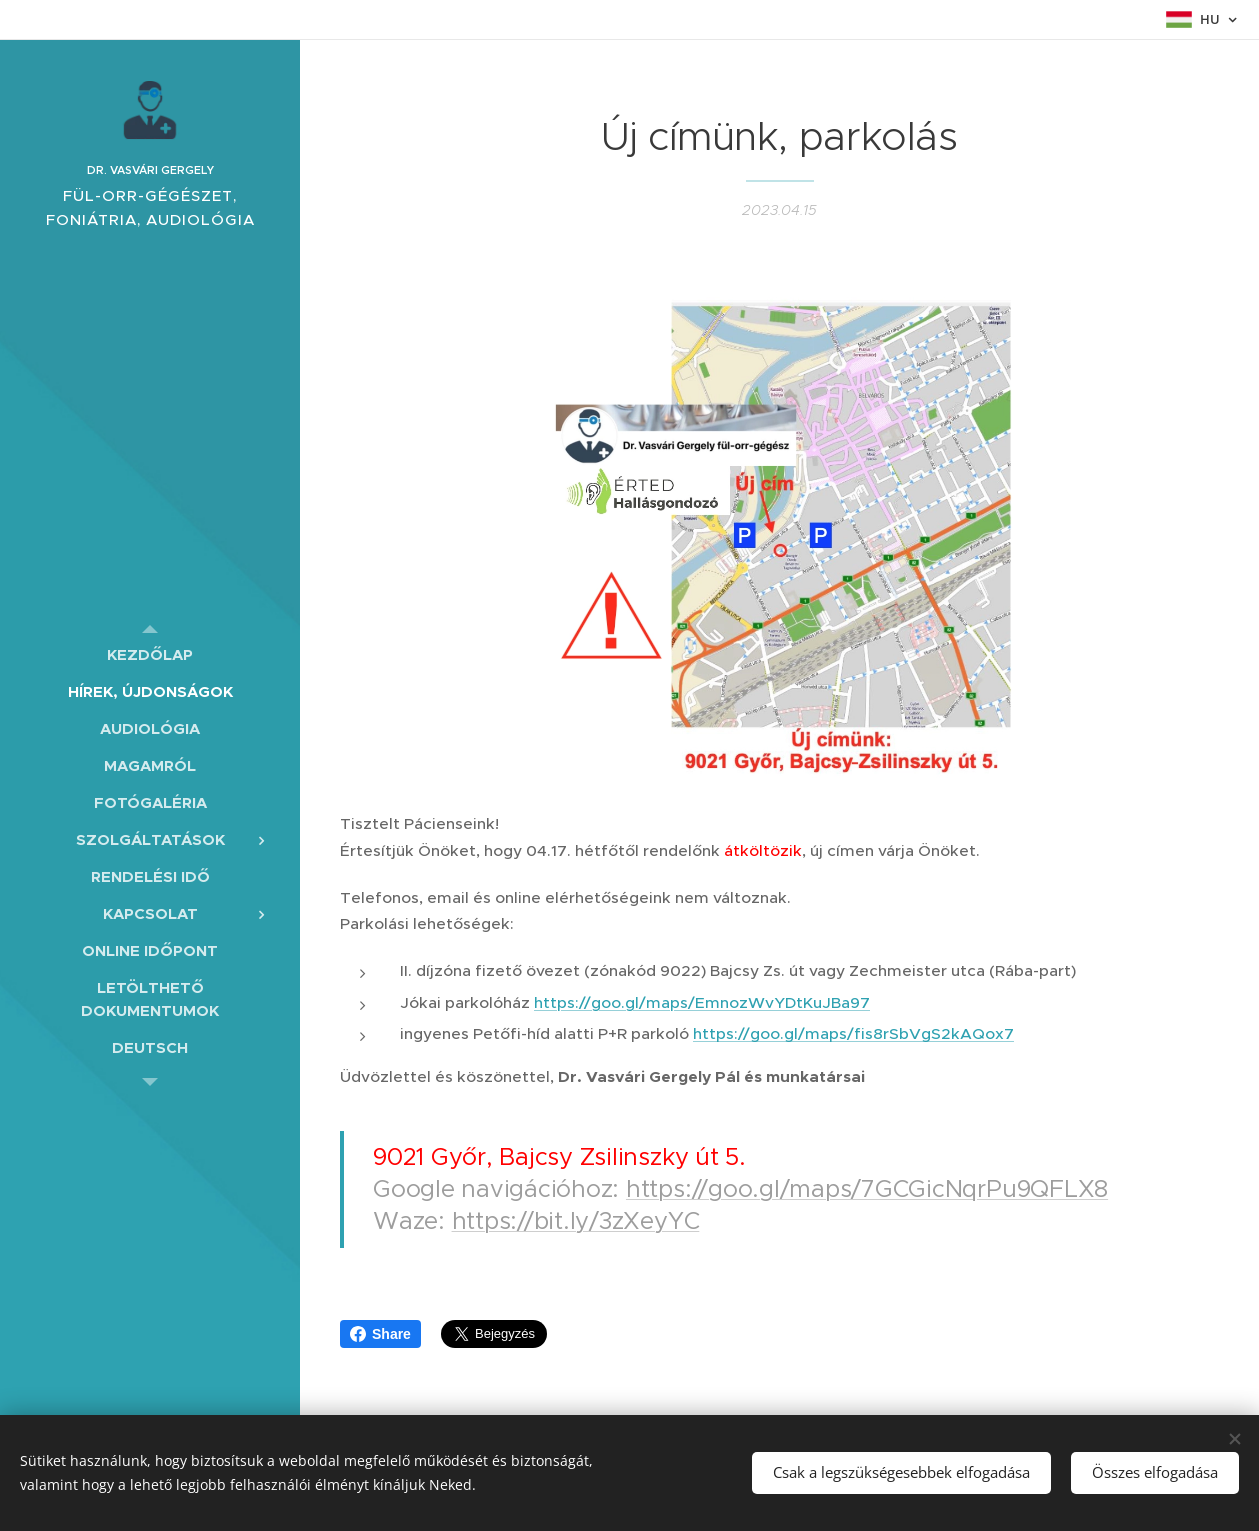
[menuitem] (150, 654)
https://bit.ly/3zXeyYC (576, 1221)
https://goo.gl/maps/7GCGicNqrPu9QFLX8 (867, 1189)
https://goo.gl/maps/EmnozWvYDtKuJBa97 (702, 1001)
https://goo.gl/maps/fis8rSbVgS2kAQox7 (853, 1033)
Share (380, 1334)
